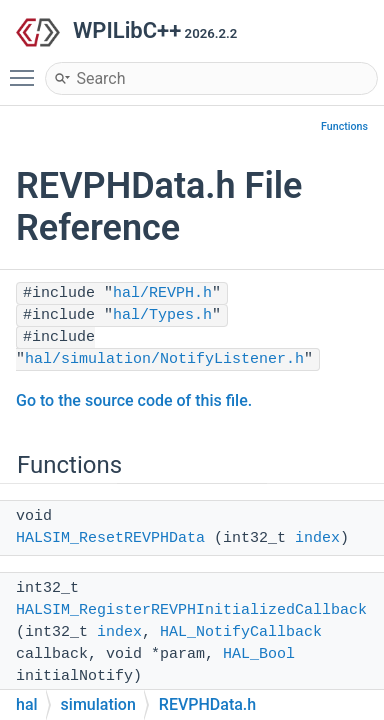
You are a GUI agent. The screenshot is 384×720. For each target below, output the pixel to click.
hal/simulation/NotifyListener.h (164, 359)
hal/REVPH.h (162, 293)
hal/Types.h (162, 315)
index (317, 538)
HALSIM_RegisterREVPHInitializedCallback (191, 610)
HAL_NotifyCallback (241, 632)
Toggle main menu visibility (27, 69)
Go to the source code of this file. (134, 400)
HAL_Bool (259, 654)
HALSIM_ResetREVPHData (110, 538)
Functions (344, 126)
